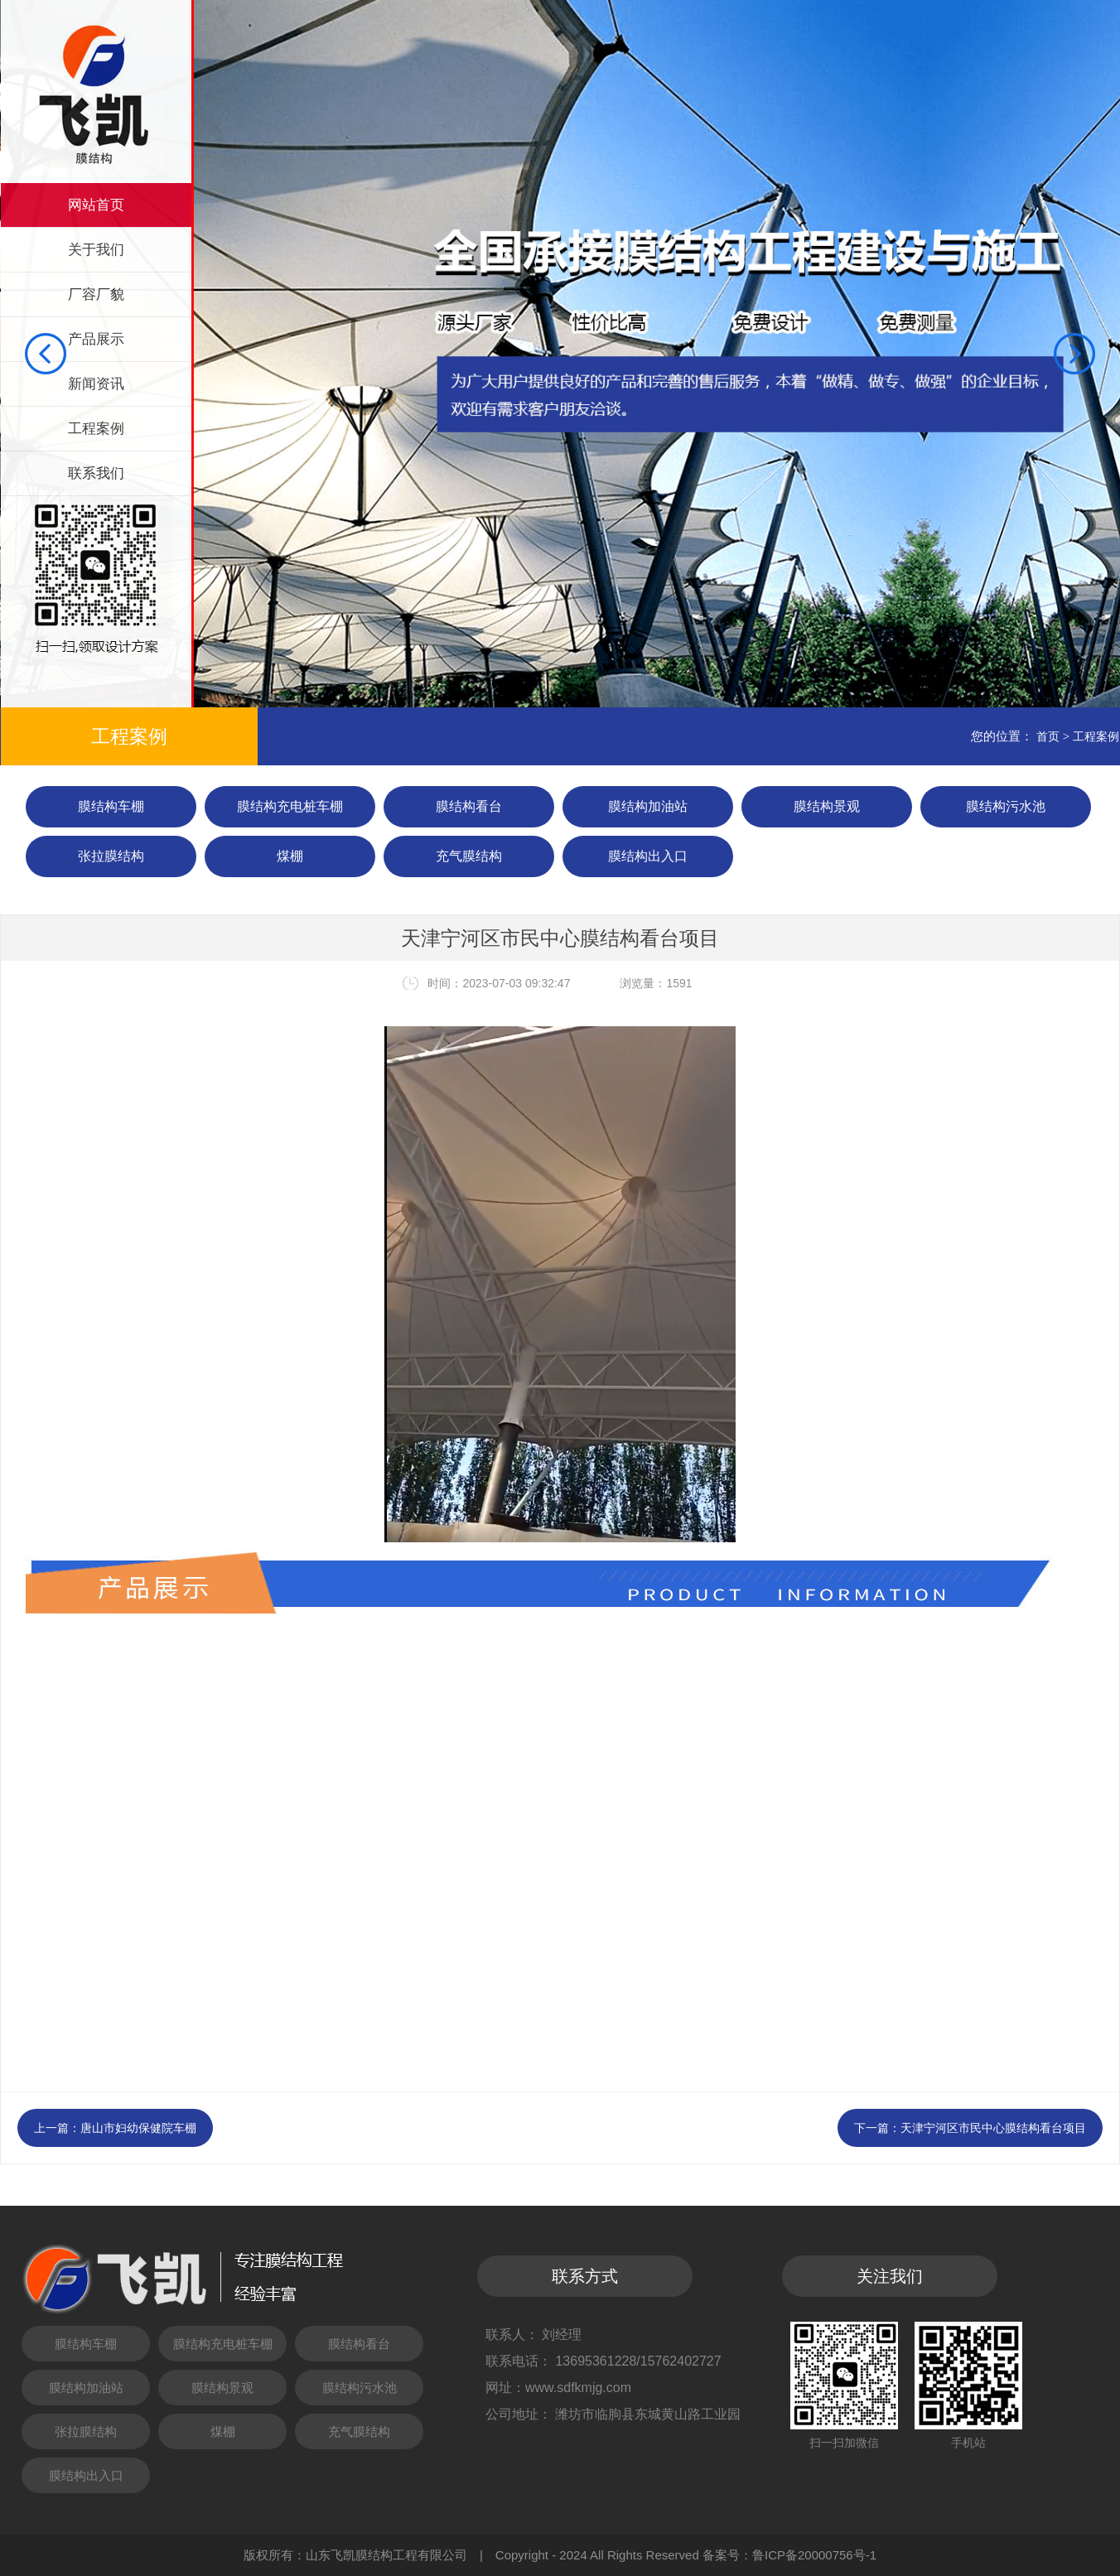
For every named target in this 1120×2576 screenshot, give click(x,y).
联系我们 (96, 473)
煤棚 (290, 856)
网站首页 (96, 205)
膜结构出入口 (648, 856)
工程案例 (96, 429)
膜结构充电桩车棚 (290, 806)
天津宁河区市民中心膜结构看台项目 (993, 2128)
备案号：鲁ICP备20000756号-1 (789, 2555)
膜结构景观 (827, 806)
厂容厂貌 (96, 294)
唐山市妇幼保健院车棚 (138, 2128)
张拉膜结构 (111, 856)
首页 (1048, 736)
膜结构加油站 (648, 806)
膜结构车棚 (111, 806)
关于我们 (96, 250)
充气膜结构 (469, 856)
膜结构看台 (469, 806)
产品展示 (96, 339)
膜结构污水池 (1005, 806)
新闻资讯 (96, 384)
